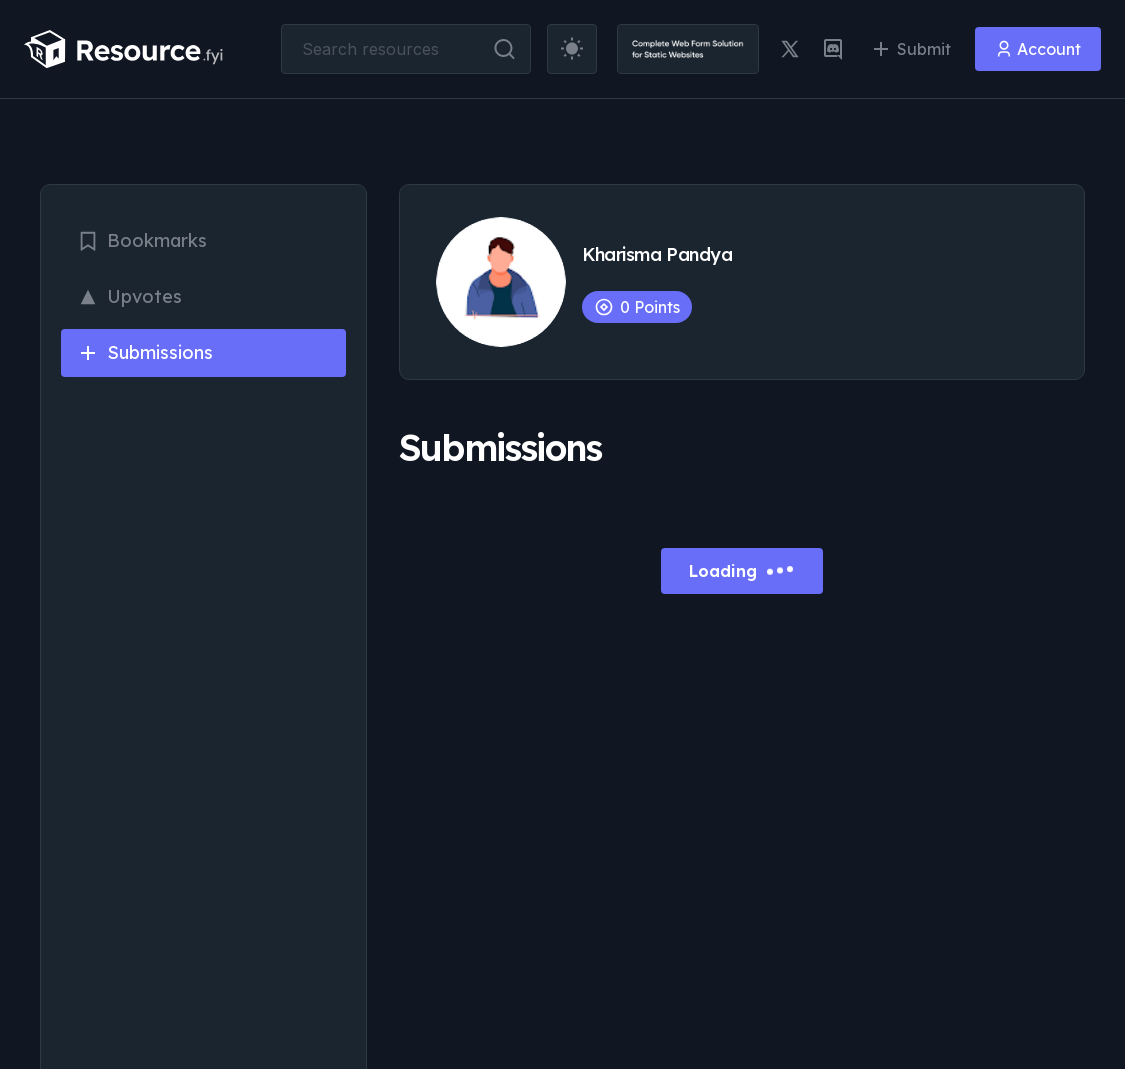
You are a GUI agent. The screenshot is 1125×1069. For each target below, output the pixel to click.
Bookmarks (142, 240)
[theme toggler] (572, 49)
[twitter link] (790, 49)
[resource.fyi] (124, 49)
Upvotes (129, 296)
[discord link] (833, 49)
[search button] (504, 49)
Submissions (145, 352)
